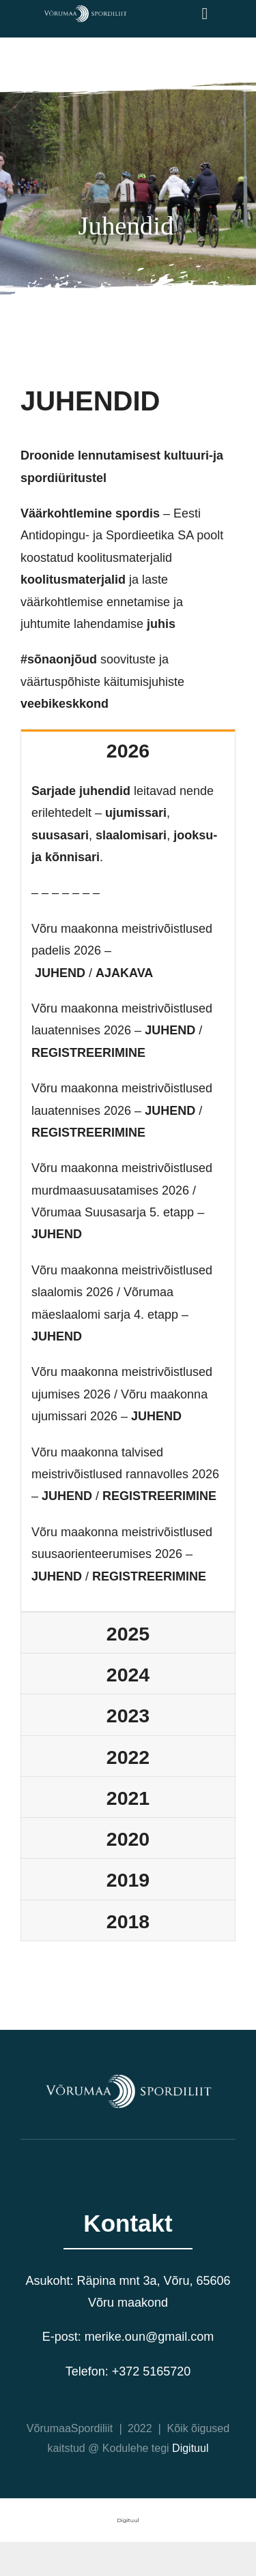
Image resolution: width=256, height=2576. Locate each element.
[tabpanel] (128, 1191)
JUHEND (60, 973)
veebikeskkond (64, 703)
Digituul (190, 2448)
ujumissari (136, 813)
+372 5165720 (151, 2371)
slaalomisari (131, 835)
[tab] (128, 750)
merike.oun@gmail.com (149, 2336)
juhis (161, 624)
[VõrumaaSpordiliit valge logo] (85, 9)
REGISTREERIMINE (88, 1053)
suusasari (60, 835)
